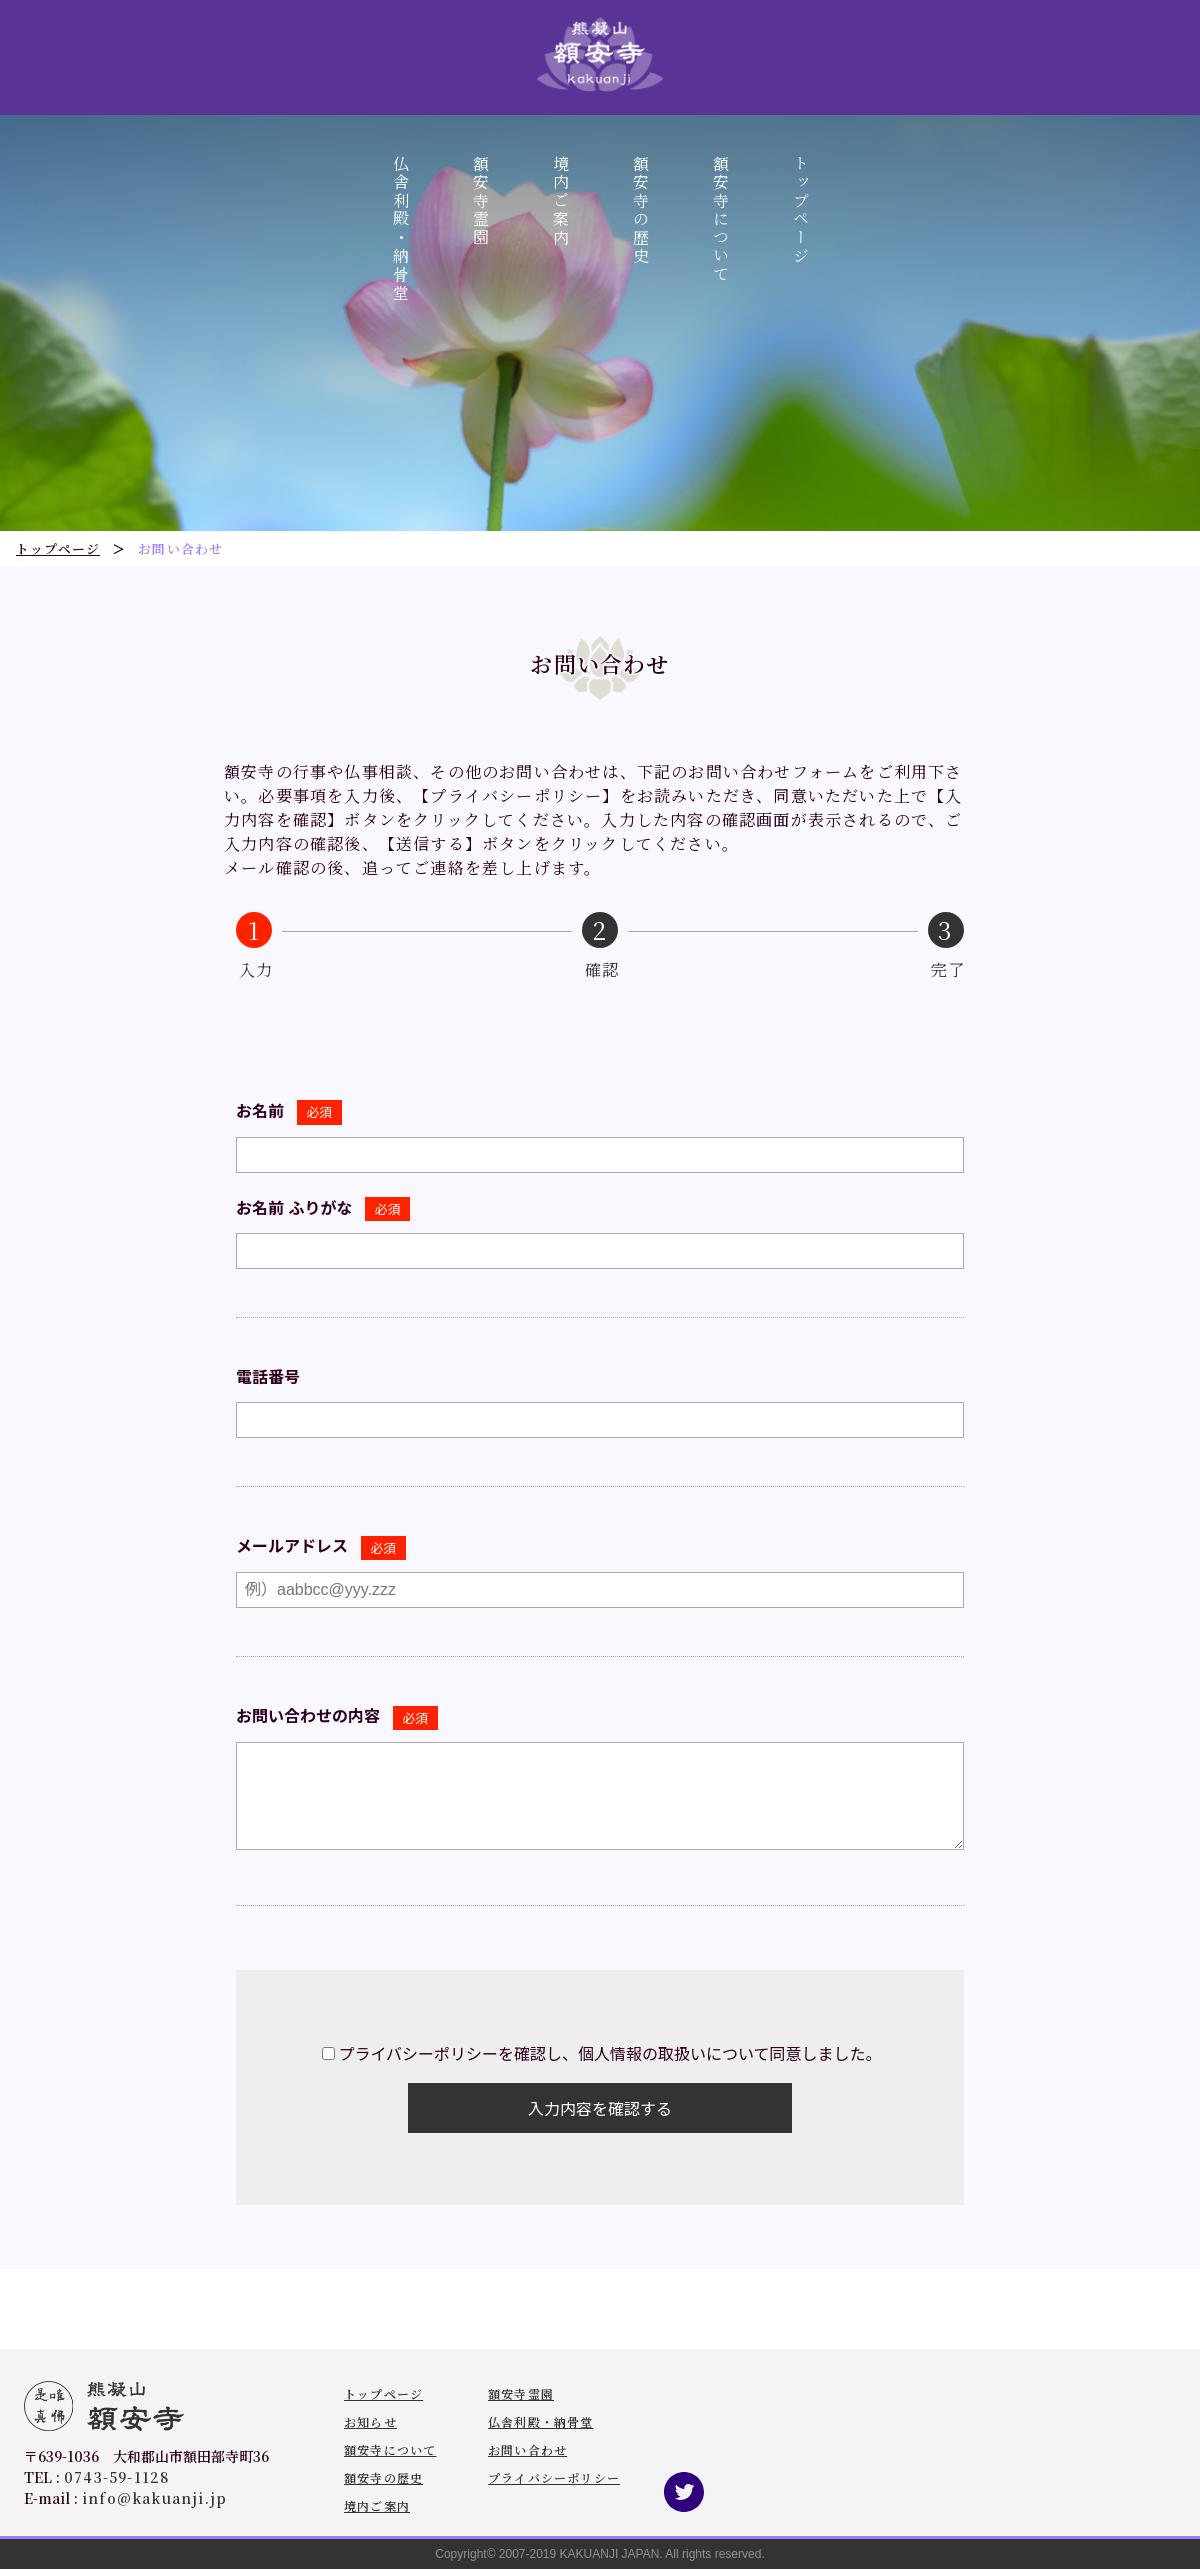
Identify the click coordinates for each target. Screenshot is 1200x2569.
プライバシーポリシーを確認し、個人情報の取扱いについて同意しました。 (609, 2054)
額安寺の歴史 (640, 210)
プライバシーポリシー (554, 2477)
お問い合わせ (527, 2449)
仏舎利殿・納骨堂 (400, 228)
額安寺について (720, 219)
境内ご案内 (560, 201)
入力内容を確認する (600, 2109)
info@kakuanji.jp (154, 2498)
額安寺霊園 (480, 201)
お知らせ (370, 2421)
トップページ (800, 210)
